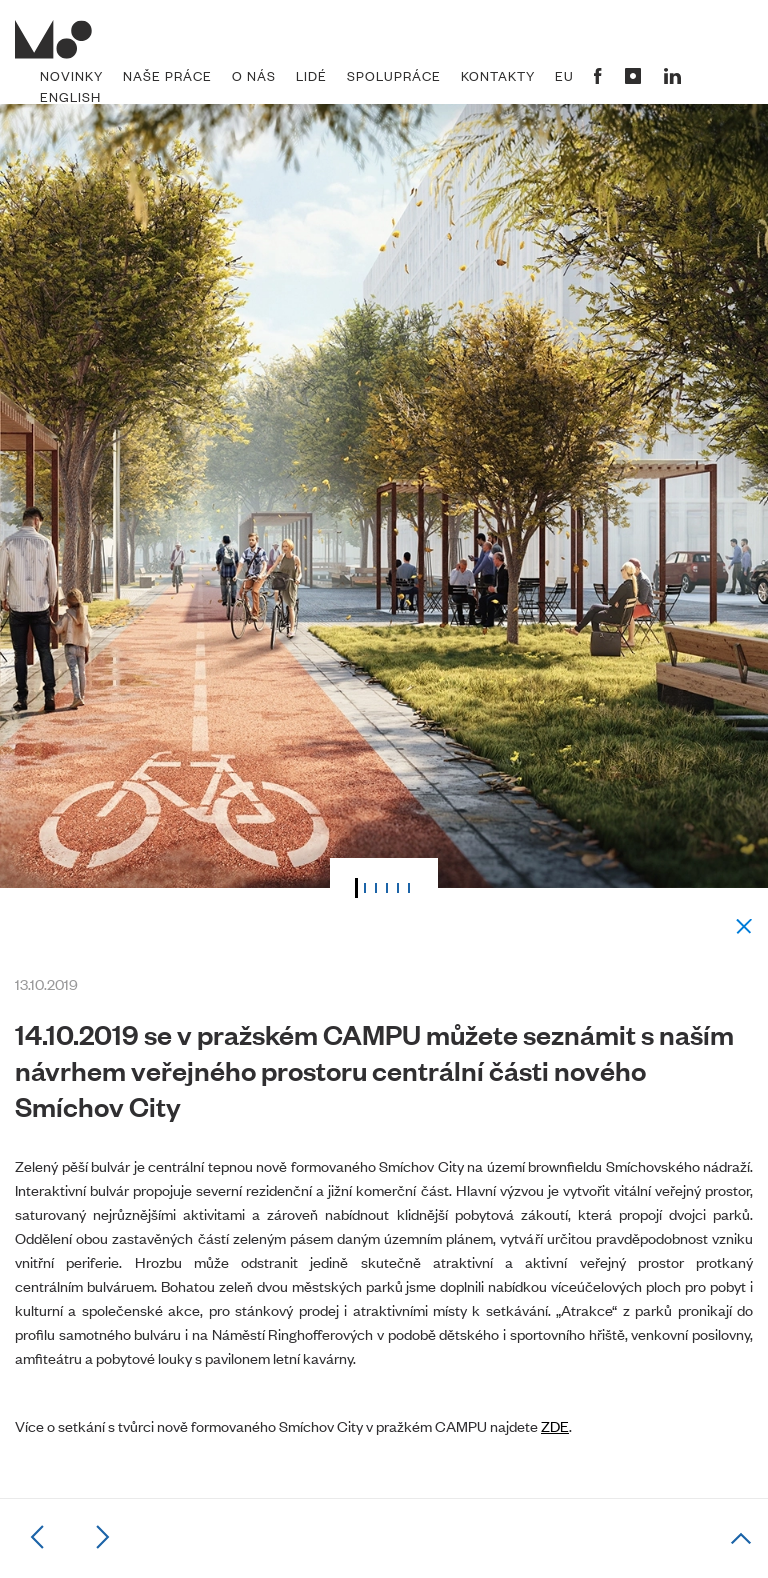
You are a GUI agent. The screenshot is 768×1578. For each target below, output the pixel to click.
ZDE (555, 1425)
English (70, 97)
